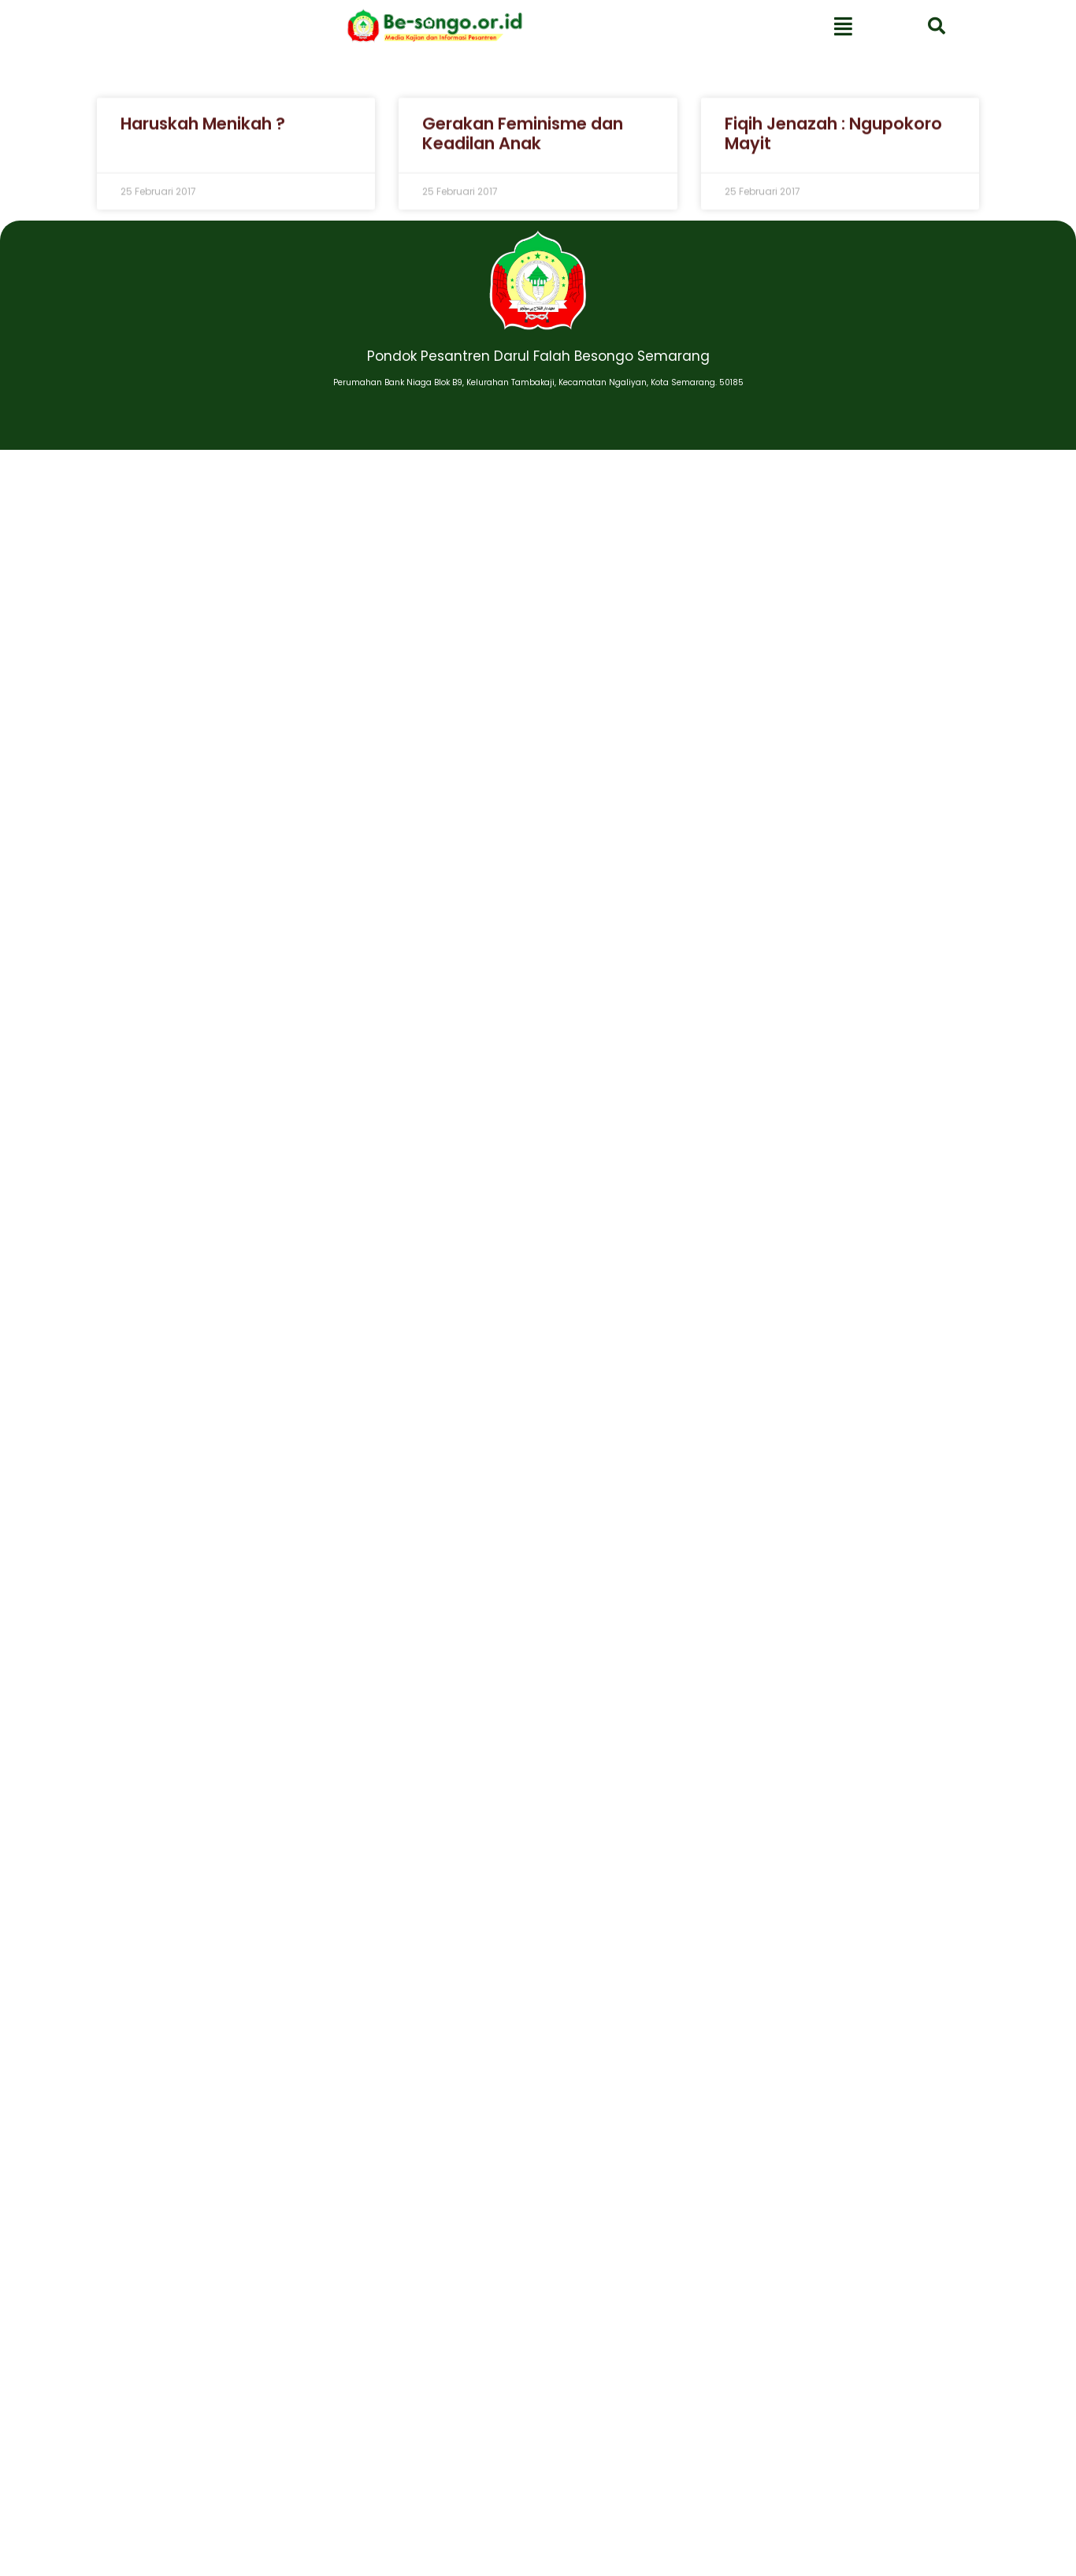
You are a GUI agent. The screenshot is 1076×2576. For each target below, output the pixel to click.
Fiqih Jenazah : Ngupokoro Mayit (833, 144)
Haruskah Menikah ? (203, 134)
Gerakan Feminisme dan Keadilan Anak (522, 144)
